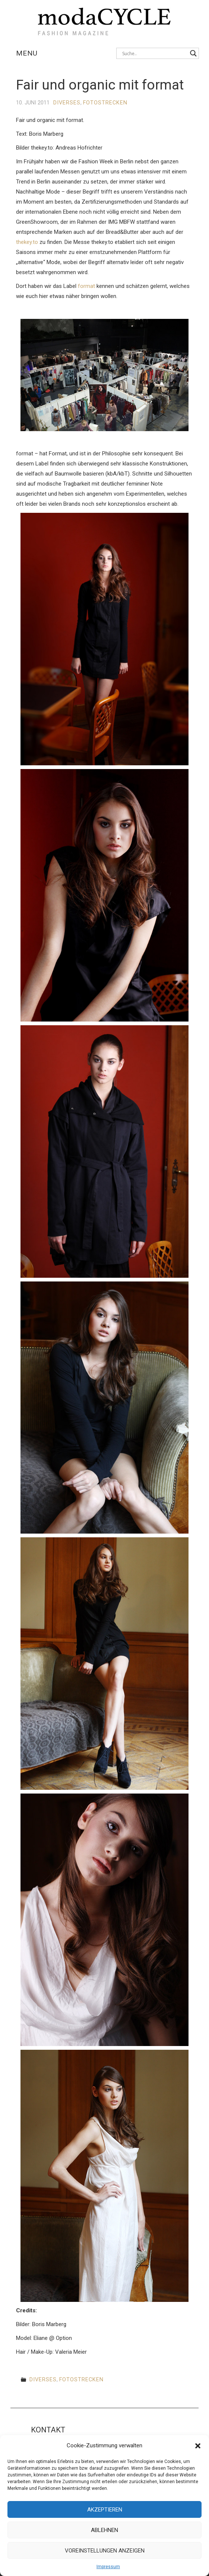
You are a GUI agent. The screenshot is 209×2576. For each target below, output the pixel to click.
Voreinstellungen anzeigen (105, 2550)
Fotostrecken (105, 103)
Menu (27, 53)
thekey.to (27, 242)
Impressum (108, 2566)
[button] (198, 2446)
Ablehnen (104, 2530)
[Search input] (154, 53)
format (86, 286)
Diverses (66, 103)
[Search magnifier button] (193, 53)
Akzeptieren (104, 2509)
